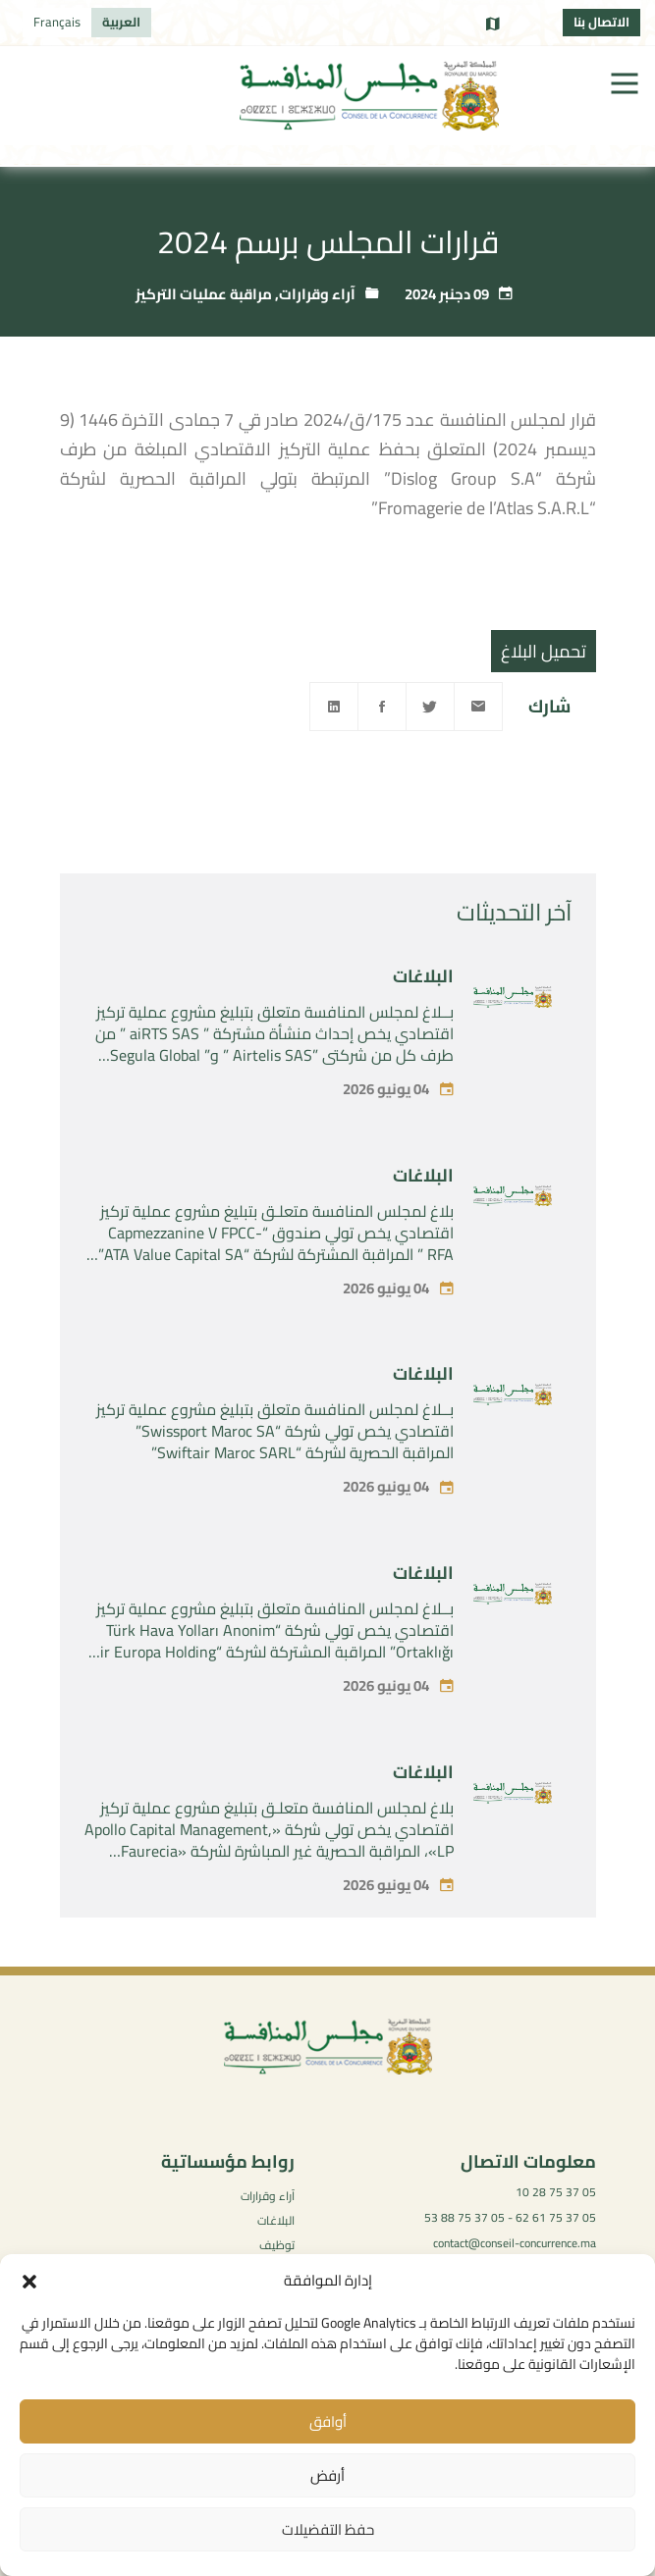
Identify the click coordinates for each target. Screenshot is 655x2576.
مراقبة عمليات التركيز (204, 294)
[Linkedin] (333, 706)
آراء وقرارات (317, 294)
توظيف (277, 2245)
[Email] (478, 706)
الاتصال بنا (601, 21)
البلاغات (423, 1010)
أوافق (328, 2421)
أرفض (327, 2475)
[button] (29, 2281)
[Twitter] (430, 706)
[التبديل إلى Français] (57, 22)
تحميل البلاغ (543, 651)
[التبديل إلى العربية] (121, 22)
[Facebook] (382, 706)
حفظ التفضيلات (328, 2529)
